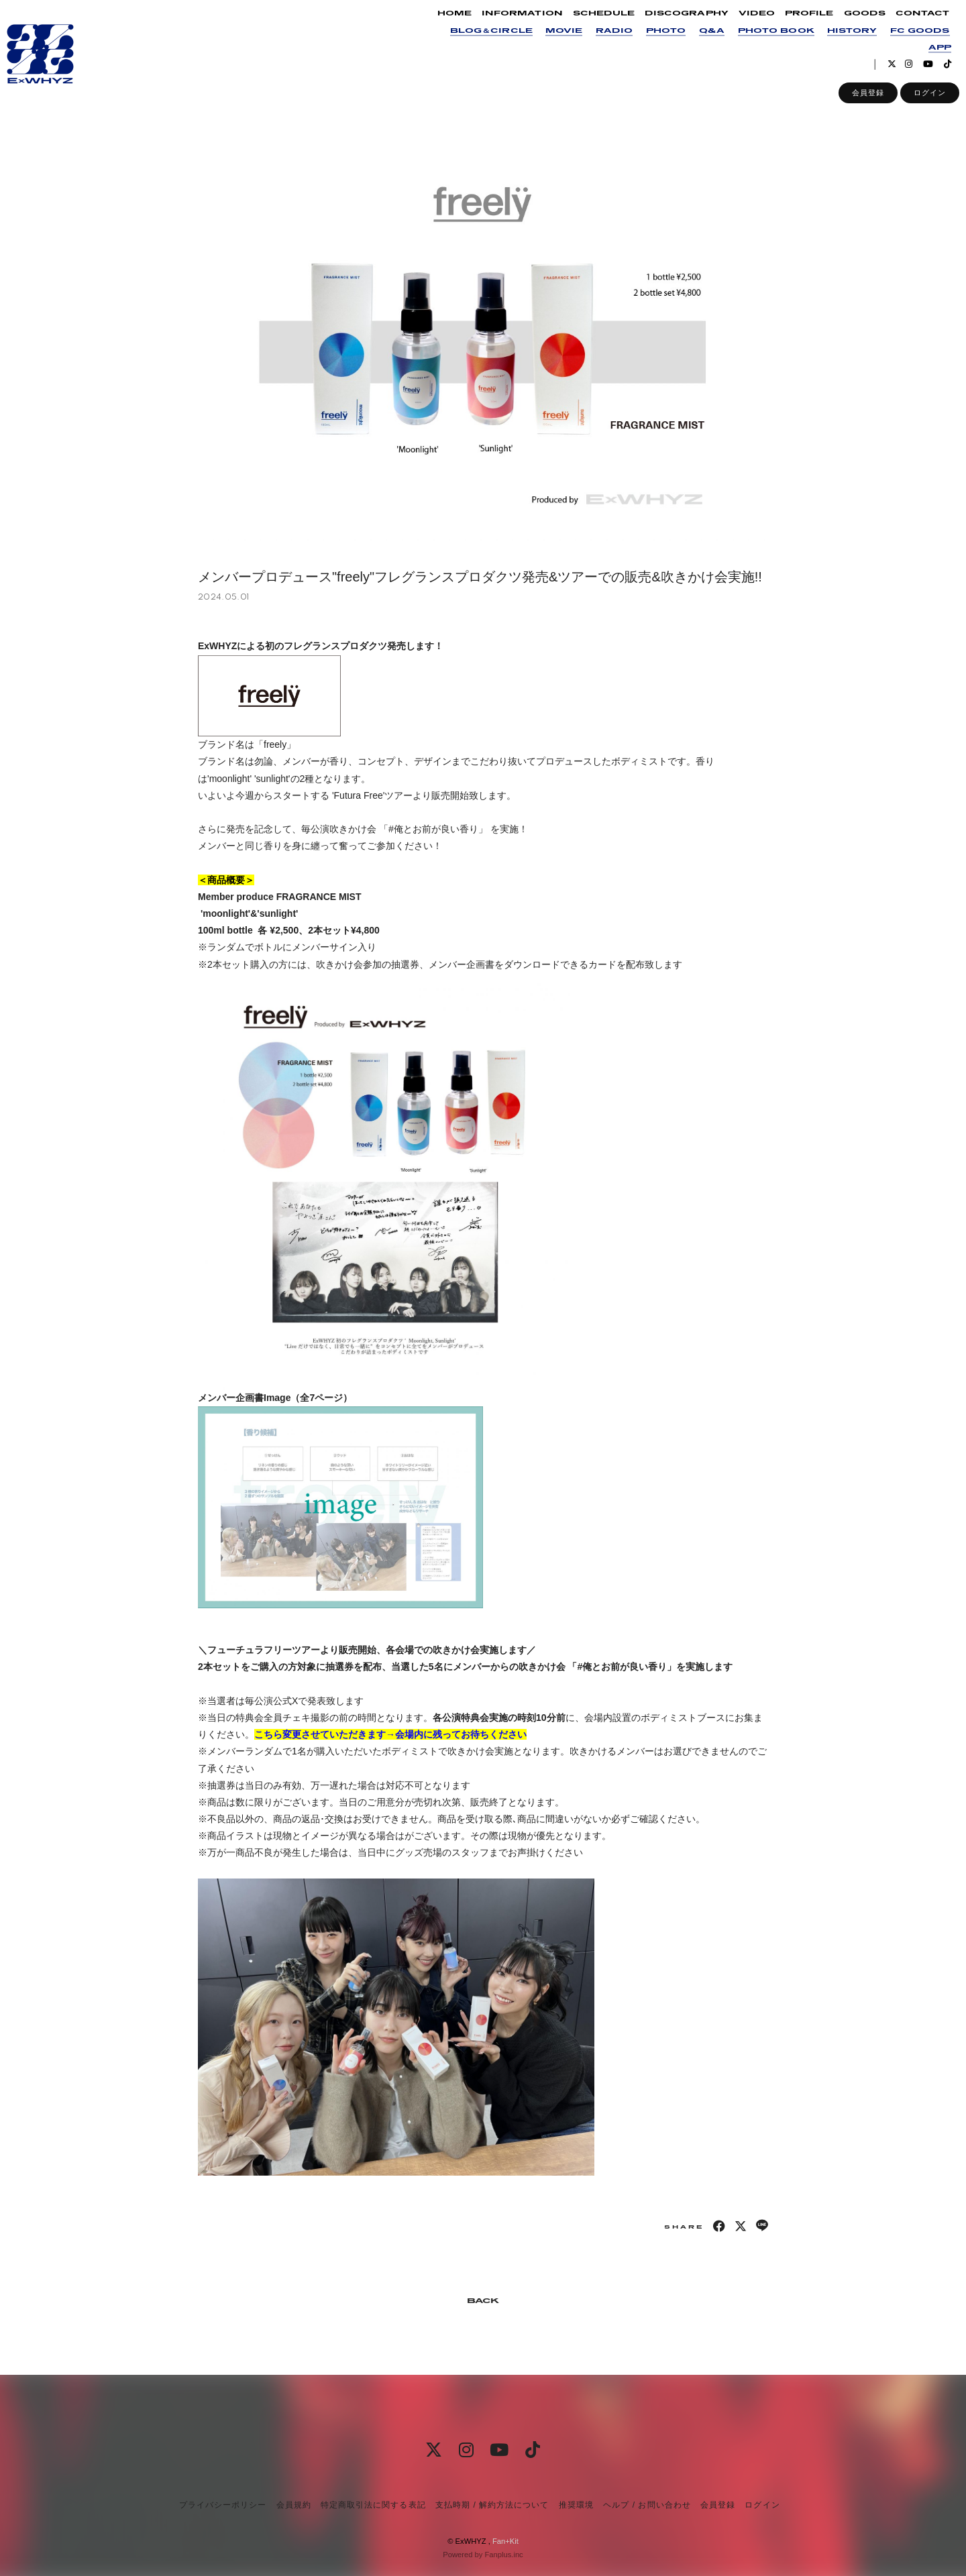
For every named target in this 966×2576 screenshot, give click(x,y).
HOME (442, 22)
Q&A (699, 39)
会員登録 (856, 101)
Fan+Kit (505, 2541)
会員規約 (293, 2505)
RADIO (602, 39)
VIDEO (745, 22)
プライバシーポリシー (222, 2505)
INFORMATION (510, 22)
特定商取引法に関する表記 (373, 2505)
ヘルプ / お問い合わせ (646, 2505)
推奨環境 (576, 2505)
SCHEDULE (592, 22)
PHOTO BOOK (763, 39)
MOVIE (551, 39)
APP (927, 56)
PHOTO (654, 39)
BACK (483, 2301)
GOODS (852, 22)
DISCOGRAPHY (674, 22)
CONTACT (910, 22)
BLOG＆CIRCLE (478, 39)
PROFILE (797, 22)
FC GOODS (908, 39)
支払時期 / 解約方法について (492, 2505)
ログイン (918, 101)
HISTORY (839, 39)
